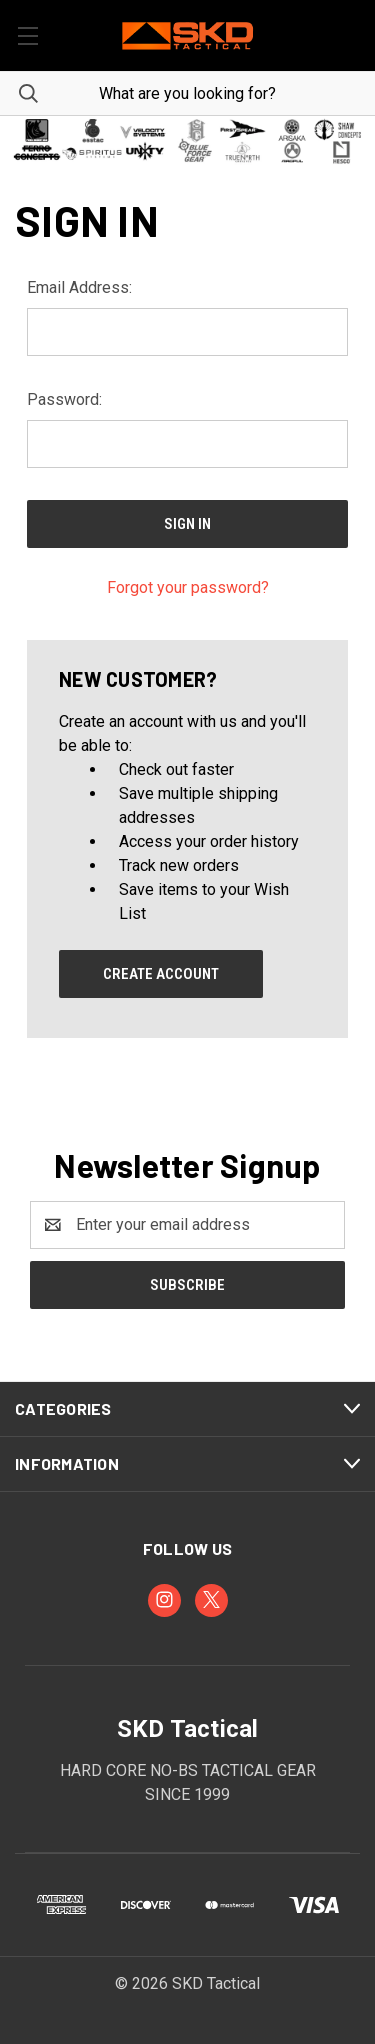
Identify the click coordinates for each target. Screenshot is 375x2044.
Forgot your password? (188, 587)
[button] (187, 140)
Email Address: (79, 287)
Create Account (161, 974)
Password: (64, 399)
